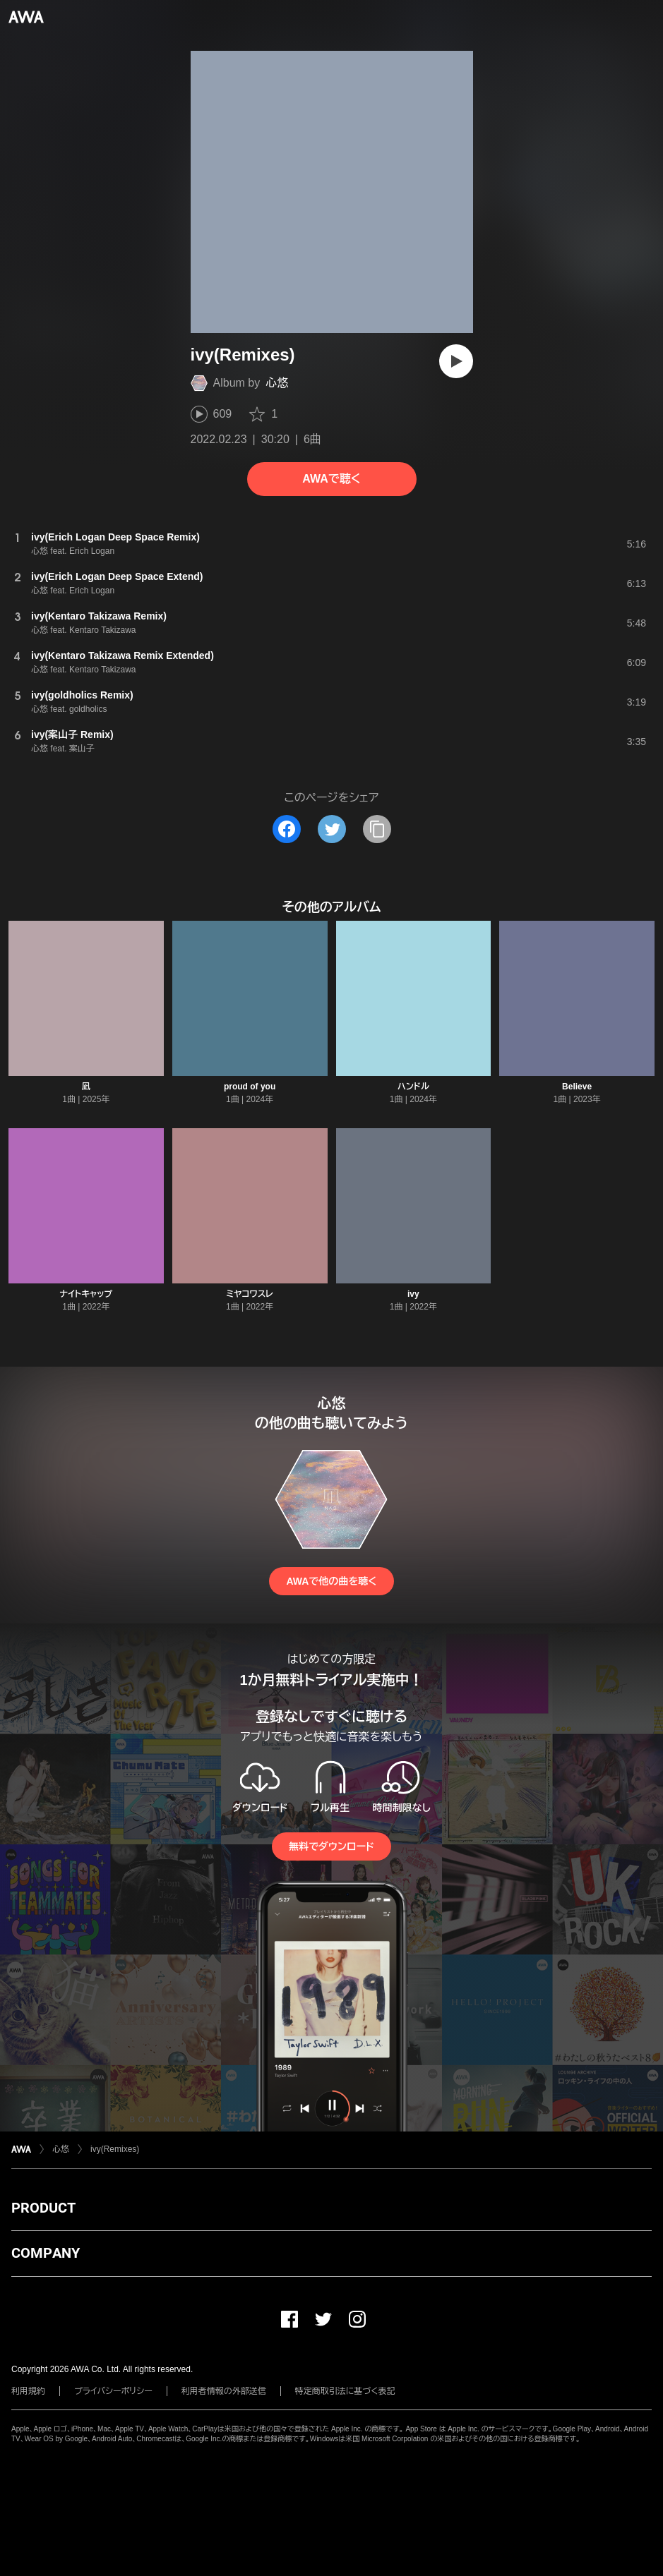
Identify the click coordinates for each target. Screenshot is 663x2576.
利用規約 (28, 2391)
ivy (413, 1294)
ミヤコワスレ (249, 1294)
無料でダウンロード (331, 1846)
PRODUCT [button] (43, 2207)
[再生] (456, 361)
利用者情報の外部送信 (223, 2391)
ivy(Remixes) (114, 2149)
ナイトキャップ (86, 1294)
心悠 (276, 383)
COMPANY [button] (45, 2252)
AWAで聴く (331, 479)
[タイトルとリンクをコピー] (377, 829)
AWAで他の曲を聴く (331, 1581)
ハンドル (413, 1087)
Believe (577, 1087)
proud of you (249, 1087)
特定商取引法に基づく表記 (345, 2391)
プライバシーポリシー (113, 2391)
